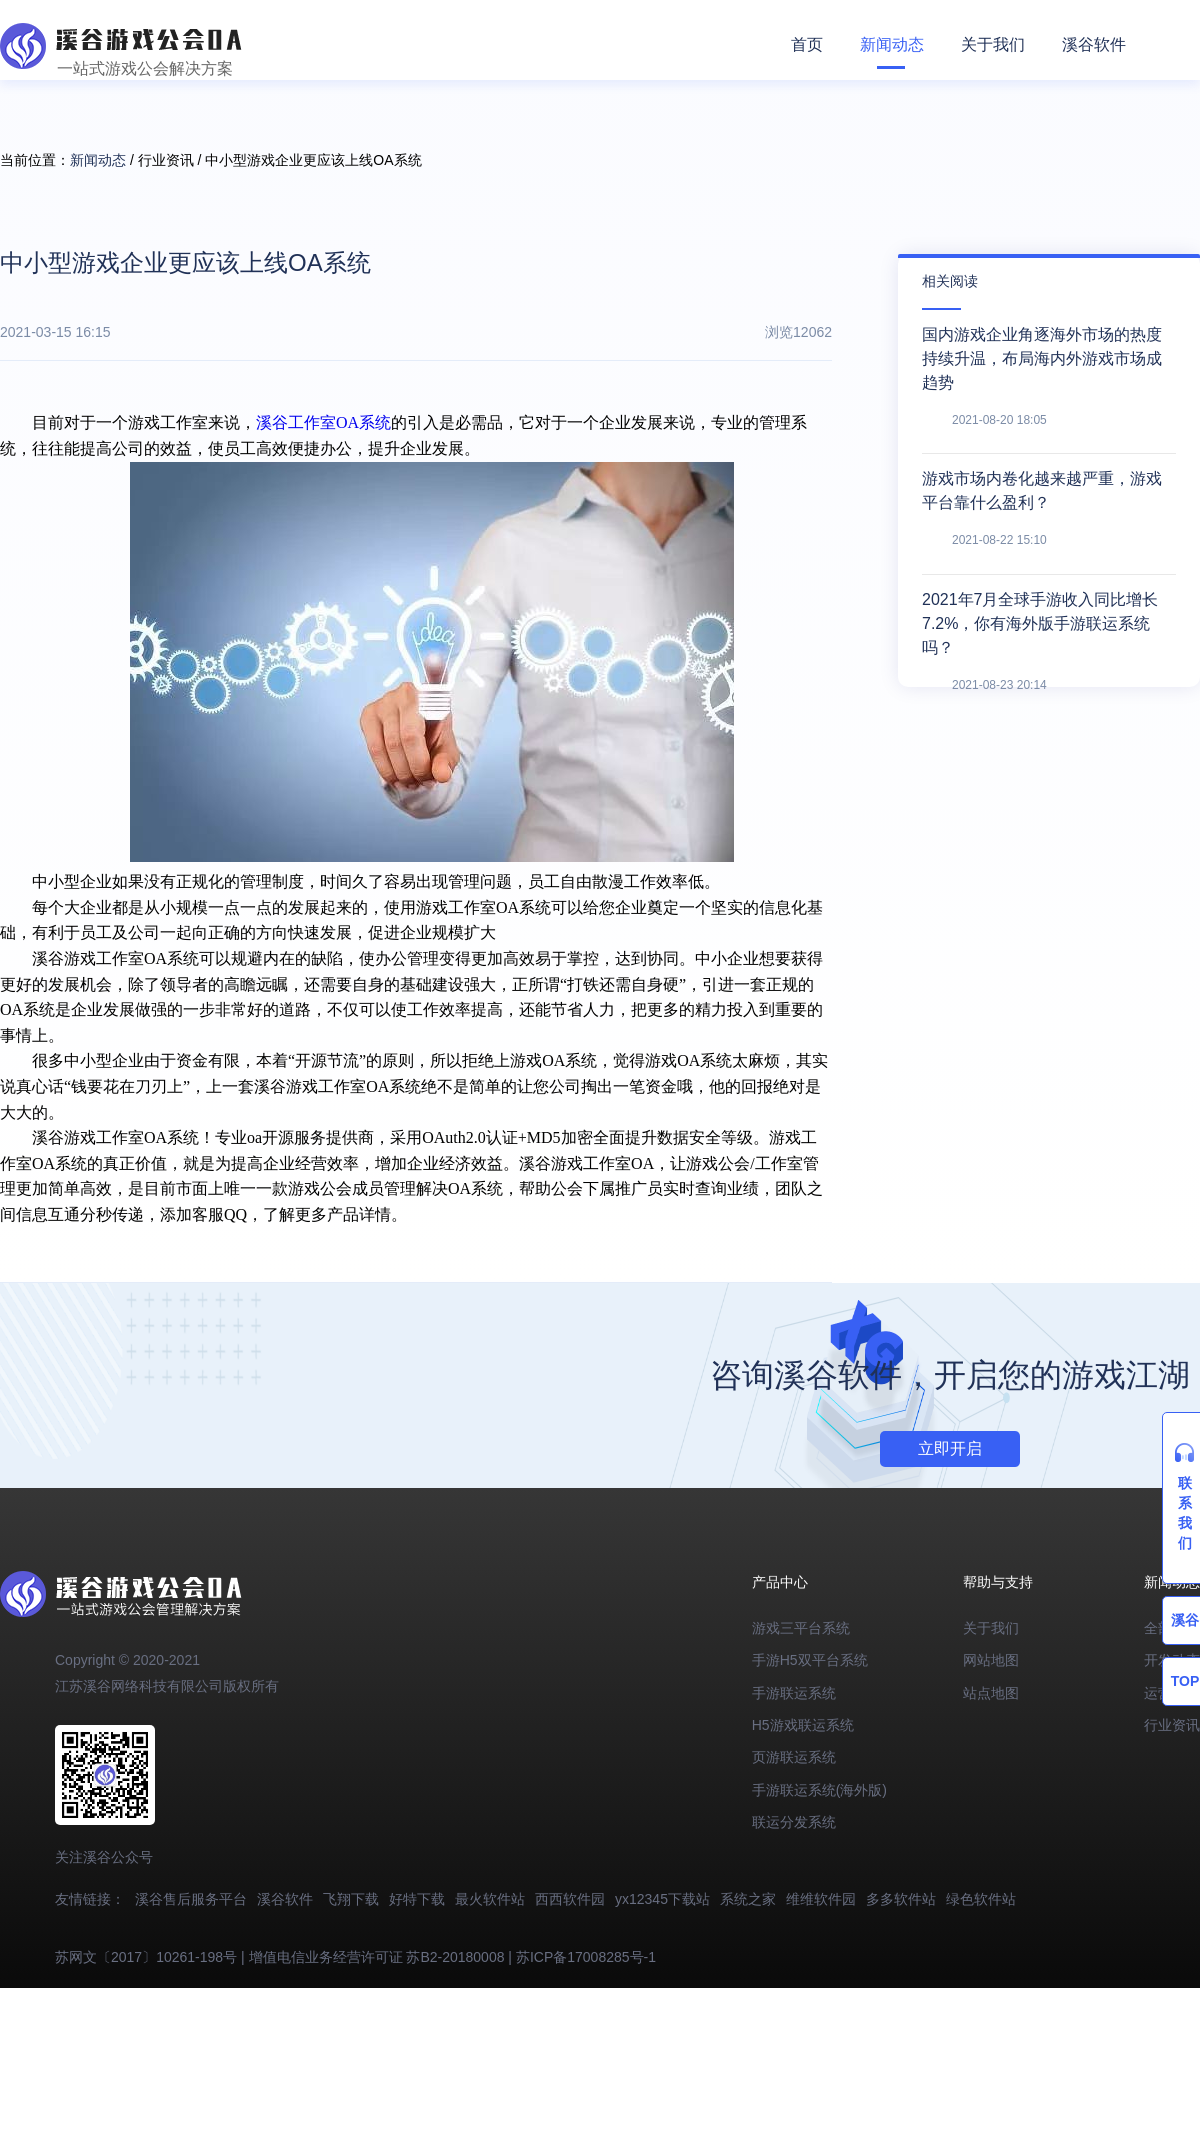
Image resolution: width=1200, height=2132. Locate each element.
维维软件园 (821, 1899)
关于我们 (993, 44)
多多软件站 (901, 1899)
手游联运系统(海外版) (819, 1790)
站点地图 (991, 1693)
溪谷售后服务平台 (191, 1899)
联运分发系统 (794, 1822)
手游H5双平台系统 (810, 1660)
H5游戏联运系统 (803, 1725)
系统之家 (748, 1899)
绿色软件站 (981, 1899)
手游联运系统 (794, 1693)
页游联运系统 (794, 1757)
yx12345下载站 (662, 1899)
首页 (807, 44)
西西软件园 (570, 1899)
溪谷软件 (1094, 44)
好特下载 (417, 1899)
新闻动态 (892, 44)
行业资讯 (1172, 1725)
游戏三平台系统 (801, 1628)
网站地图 (991, 1660)
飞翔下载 (351, 1899)
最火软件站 (490, 1899)
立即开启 (950, 1448)
